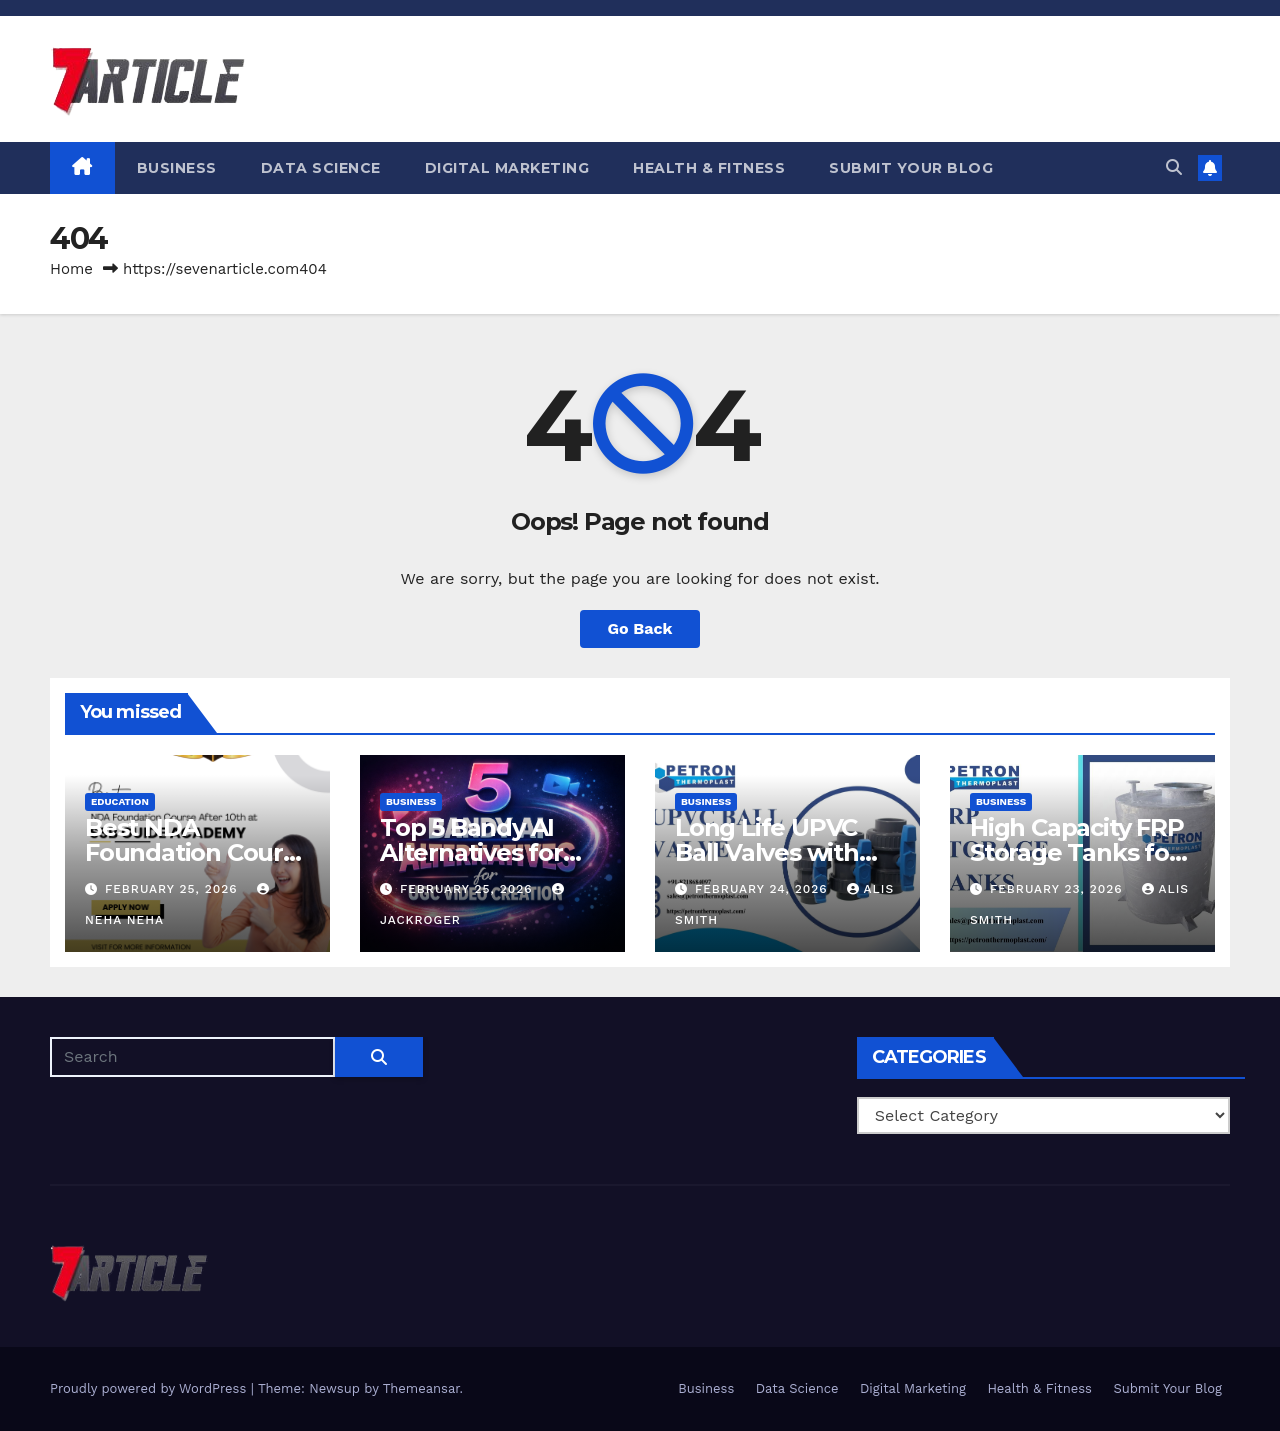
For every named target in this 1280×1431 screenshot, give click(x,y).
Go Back (640, 628)
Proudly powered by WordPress (150, 1388)
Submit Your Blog (911, 168)
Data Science (321, 168)
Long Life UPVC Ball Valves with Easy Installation (770, 852)
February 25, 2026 (174, 889)
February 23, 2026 (1059, 889)
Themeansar (421, 1388)
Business (177, 168)
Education (120, 801)
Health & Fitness (709, 168)
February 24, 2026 (764, 889)
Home (71, 269)
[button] (1174, 167)
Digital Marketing (507, 168)
